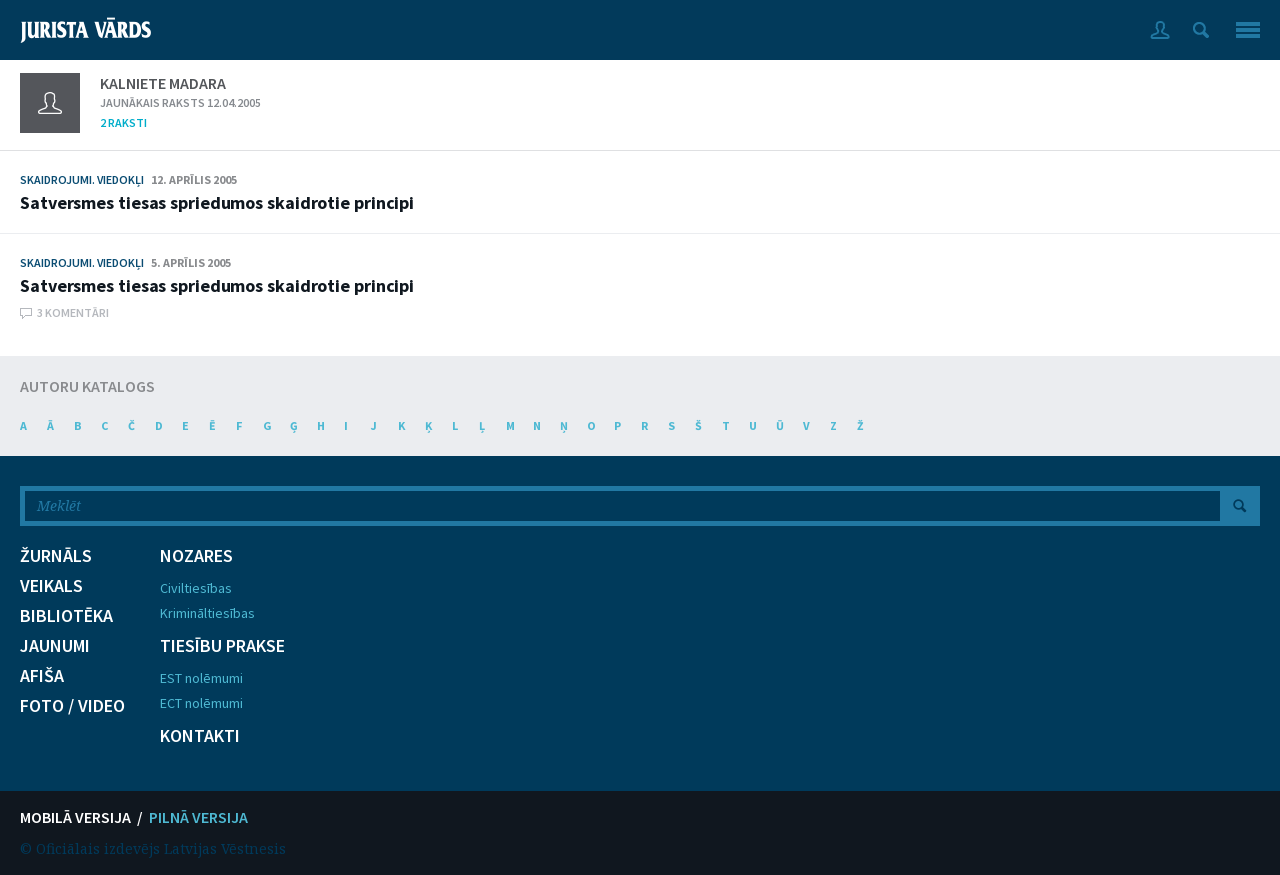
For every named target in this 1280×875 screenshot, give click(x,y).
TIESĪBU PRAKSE (222, 646)
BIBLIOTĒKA (66, 616)
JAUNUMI (55, 646)
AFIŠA (42, 676)
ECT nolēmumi (201, 703)
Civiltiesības (196, 588)
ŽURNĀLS (56, 556)
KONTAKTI (200, 736)
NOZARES (196, 556)
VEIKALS (51, 586)
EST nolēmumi (201, 678)
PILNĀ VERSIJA (198, 817)
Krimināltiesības (207, 613)
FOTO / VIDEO (72, 706)
